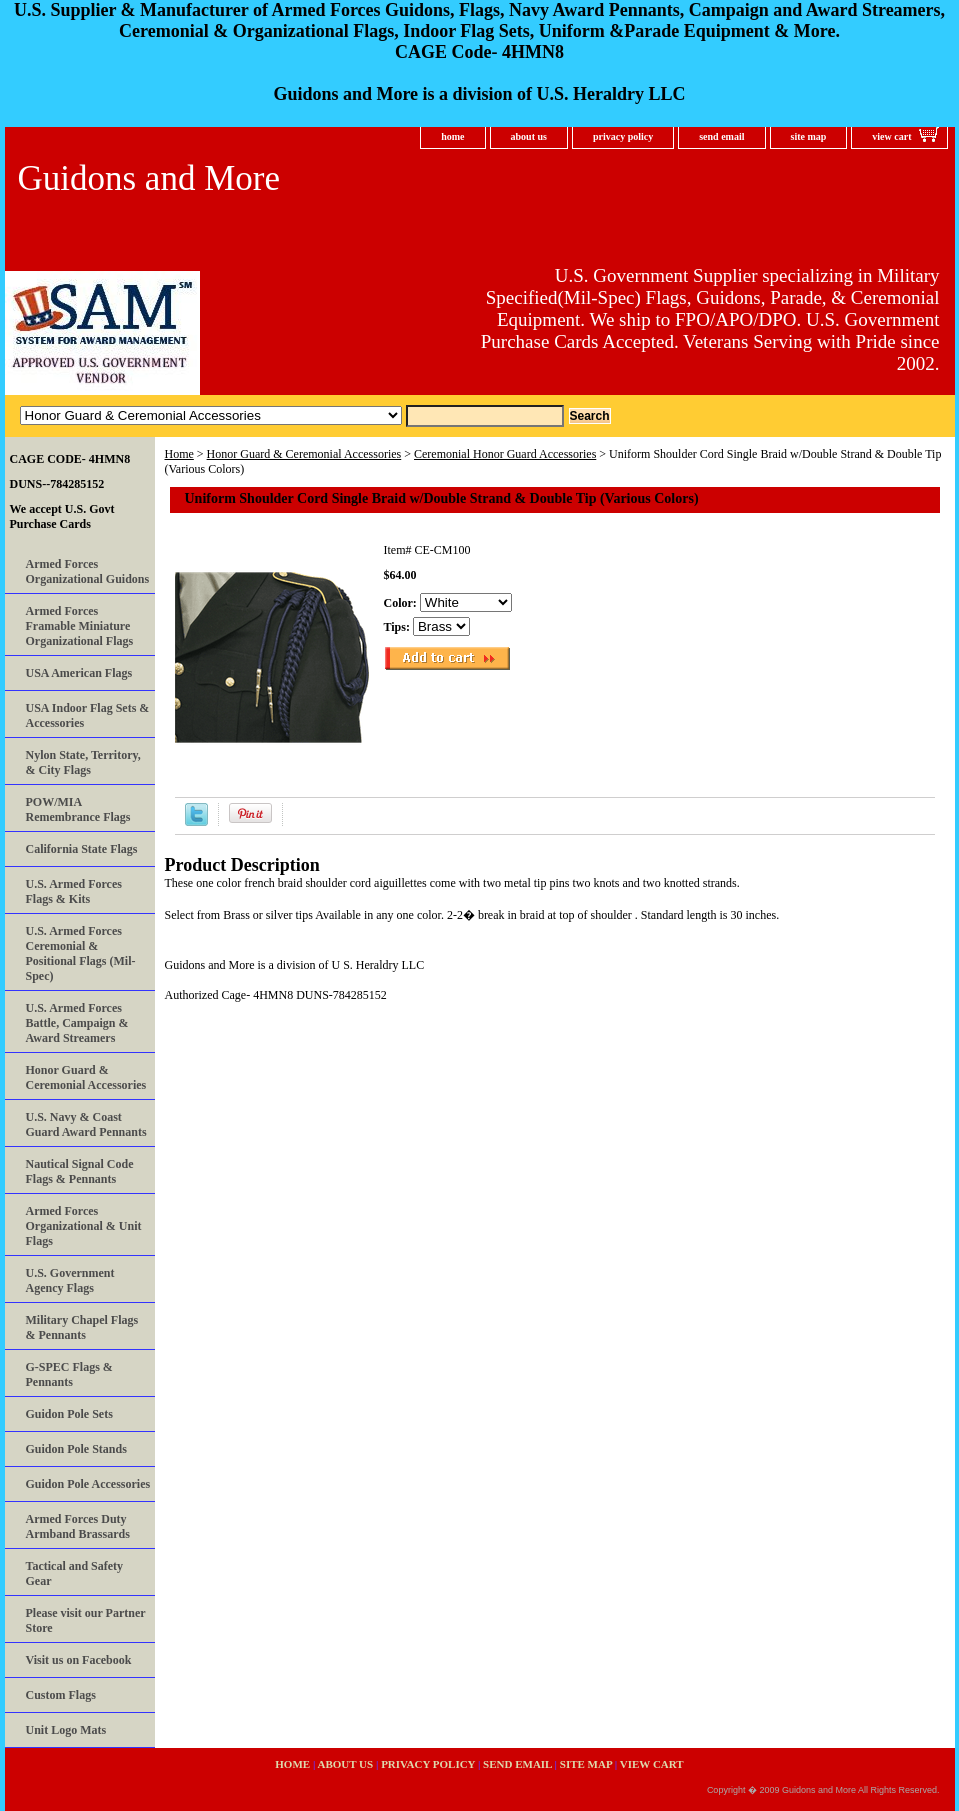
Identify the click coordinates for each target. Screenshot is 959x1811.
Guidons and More (149, 178)
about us (529, 136)
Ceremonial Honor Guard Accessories (505, 454)
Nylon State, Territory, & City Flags (83, 762)
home (452, 136)
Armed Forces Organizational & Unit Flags (84, 1226)
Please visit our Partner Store (86, 1620)
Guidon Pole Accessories (88, 1484)
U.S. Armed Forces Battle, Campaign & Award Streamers (77, 1023)
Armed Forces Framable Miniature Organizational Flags (80, 626)
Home (179, 454)
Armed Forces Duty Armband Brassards (78, 1526)
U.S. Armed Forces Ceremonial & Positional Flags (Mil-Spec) (81, 953)
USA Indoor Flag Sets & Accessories (88, 715)
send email (721, 136)
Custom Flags (61, 1695)
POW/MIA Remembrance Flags (78, 809)
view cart (891, 136)
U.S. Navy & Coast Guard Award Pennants (86, 1124)
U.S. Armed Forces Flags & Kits (74, 891)
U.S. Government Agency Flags (70, 1280)
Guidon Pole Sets (69, 1414)
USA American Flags (79, 673)
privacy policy (623, 136)
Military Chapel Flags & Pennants (82, 1327)
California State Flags (82, 849)
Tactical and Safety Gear (75, 1573)
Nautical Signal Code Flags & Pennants (80, 1171)
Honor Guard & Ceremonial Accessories (304, 454)
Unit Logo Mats (66, 1730)
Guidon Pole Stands (76, 1449)
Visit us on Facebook (79, 1660)
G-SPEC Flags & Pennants (69, 1374)
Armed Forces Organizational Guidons (88, 571)
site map (809, 136)
